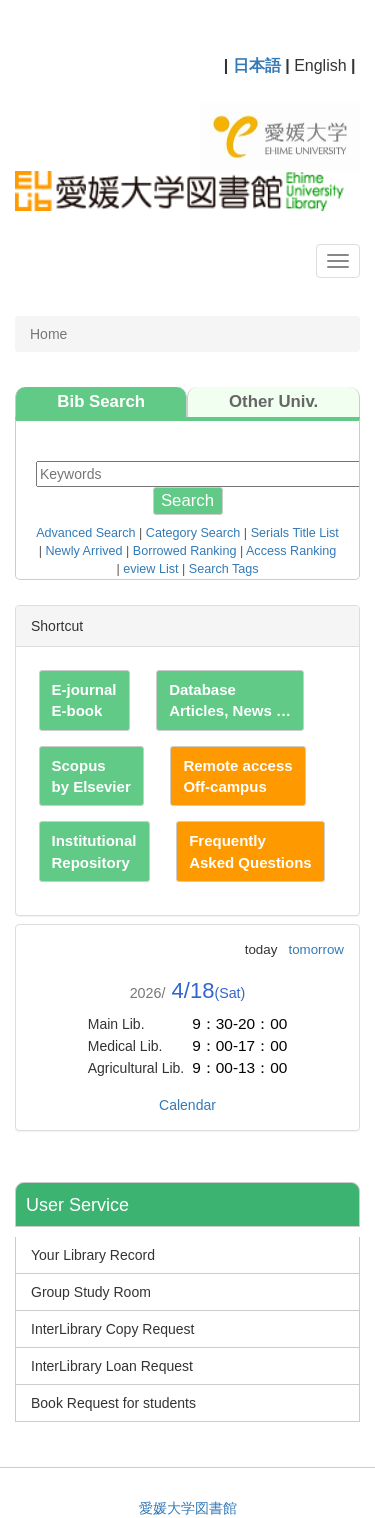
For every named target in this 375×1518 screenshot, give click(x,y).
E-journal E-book (84, 700)
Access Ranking (291, 551)
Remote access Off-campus (237, 776)
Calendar (187, 1105)
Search (187, 500)
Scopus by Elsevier (91, 776)
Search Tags (224, 569)
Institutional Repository (94, 851)
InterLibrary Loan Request (112, 1366)
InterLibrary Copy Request (112, 1329)
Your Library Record (93, 1255)
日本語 (257, 65)
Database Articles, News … (230, 700)
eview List (150, 569)
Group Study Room (91, 1292)
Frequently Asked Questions (250, 851)
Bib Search (101, 401)
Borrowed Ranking (185, 551)
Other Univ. (273, 401)
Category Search (193, 533)
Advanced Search (85, 533)
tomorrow (316, 949)
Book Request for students (113, 1403)
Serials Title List (295, 533)
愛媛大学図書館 (188, 1508)
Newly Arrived (84, 551)
